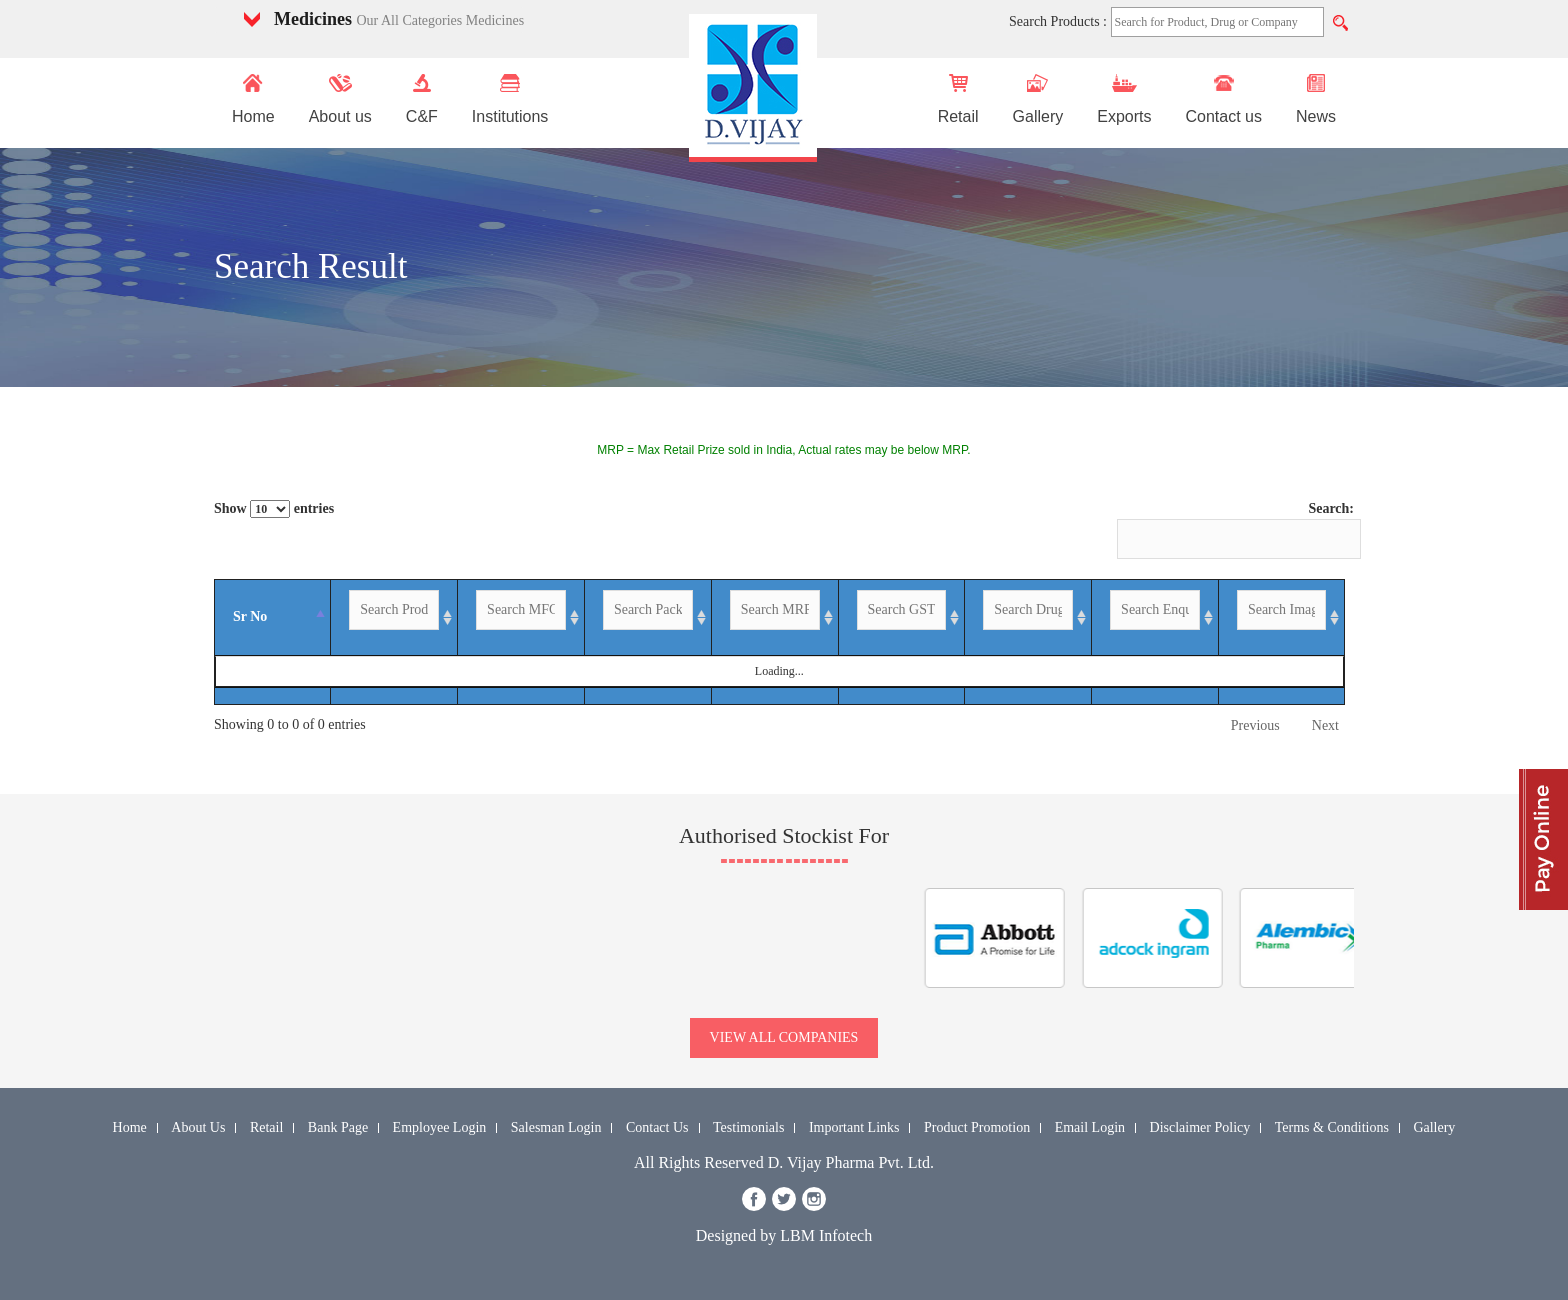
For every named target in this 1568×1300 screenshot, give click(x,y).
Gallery (1038, 99)
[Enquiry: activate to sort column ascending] (1256, 618)
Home (253, 99)
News (1316, 99)
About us (340, 99)
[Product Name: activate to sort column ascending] (376, 618)
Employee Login (440, 1127)
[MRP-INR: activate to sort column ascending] (854, 618)
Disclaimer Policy (1200, 1127)
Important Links (854, 1127)
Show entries (274, 509)
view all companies (784, 1037)
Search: (1235, 530)
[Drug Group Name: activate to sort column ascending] (1121, 618)
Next (1325, 725)
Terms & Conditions (1332, 1127)
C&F (422, 99)
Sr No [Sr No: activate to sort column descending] (241, 616)
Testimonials (748, 1127)
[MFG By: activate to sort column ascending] (587, 618)
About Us (198, 1127)
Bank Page (338, 1127)
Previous (1255, 725)
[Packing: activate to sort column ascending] (746, 618)
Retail (958, 99)
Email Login (1090, 1127)
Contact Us (657, 1127)
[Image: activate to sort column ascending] (1315, 618)
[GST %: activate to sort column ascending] (962, 618)
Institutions (510, 99)
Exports (1124, 99)
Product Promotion (977, 1127)
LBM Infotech (826, 1235)
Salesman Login (556, 1127)
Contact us (1223, 99)
